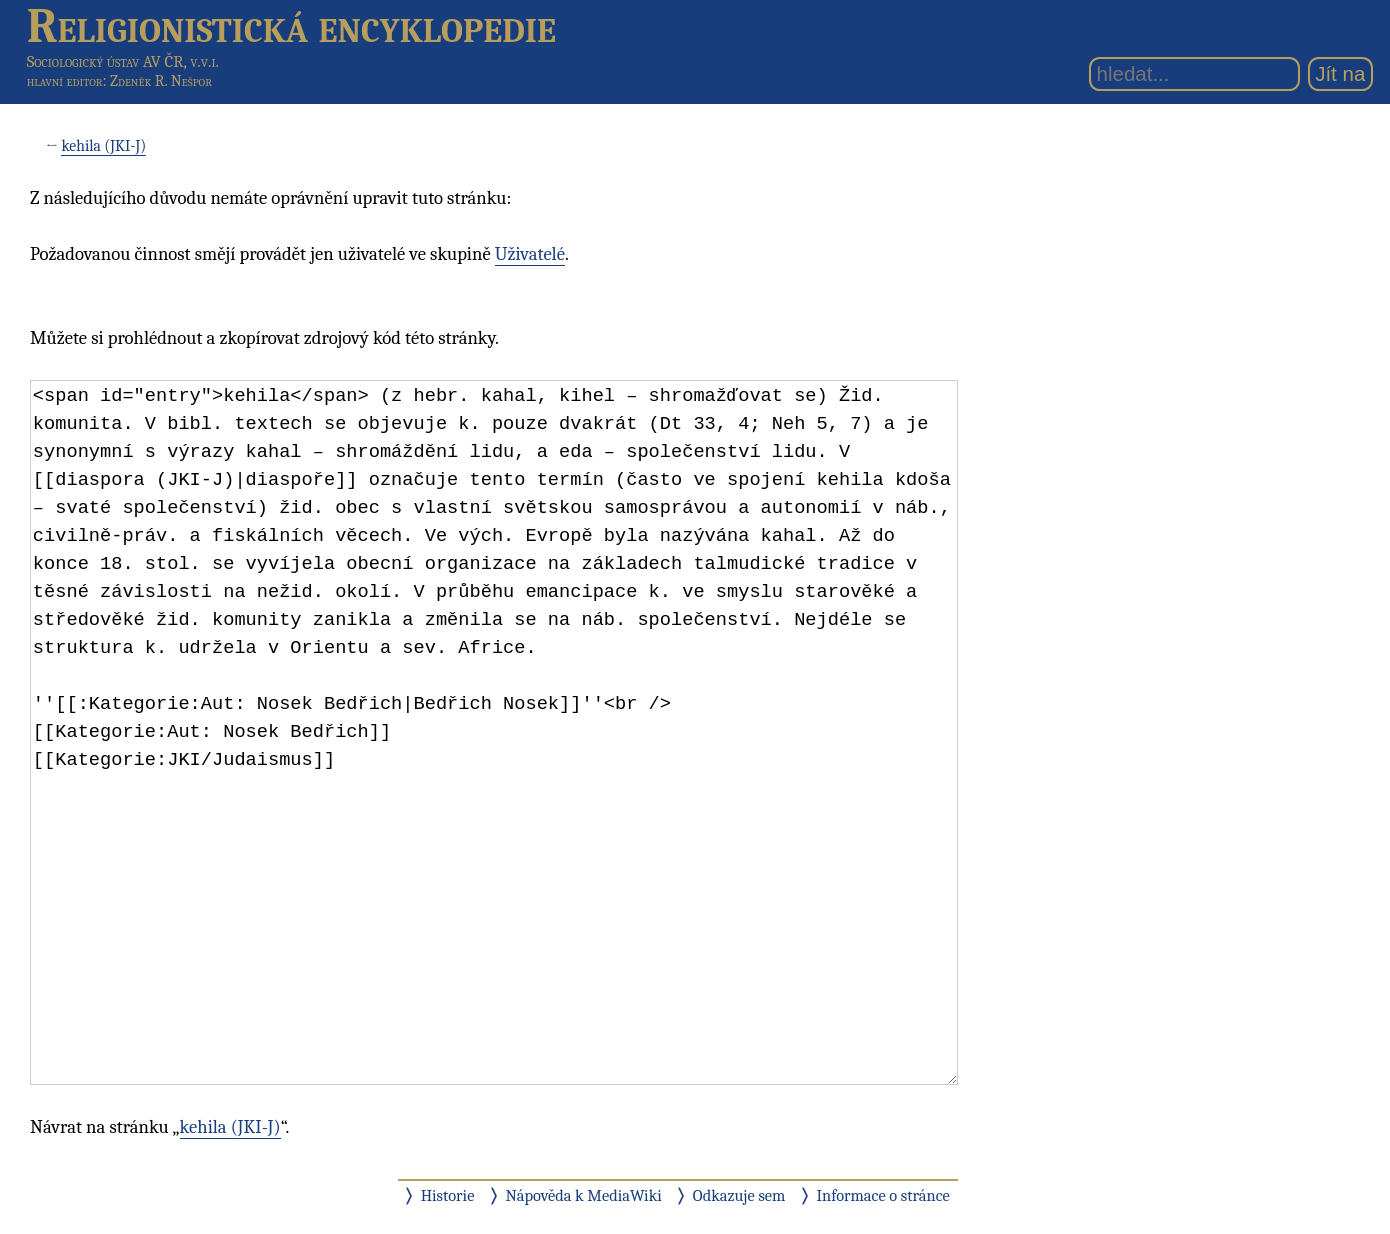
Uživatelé (530, 254)
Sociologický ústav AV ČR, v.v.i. (123, 61)
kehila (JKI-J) (103, 146)
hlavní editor (65, 81)
